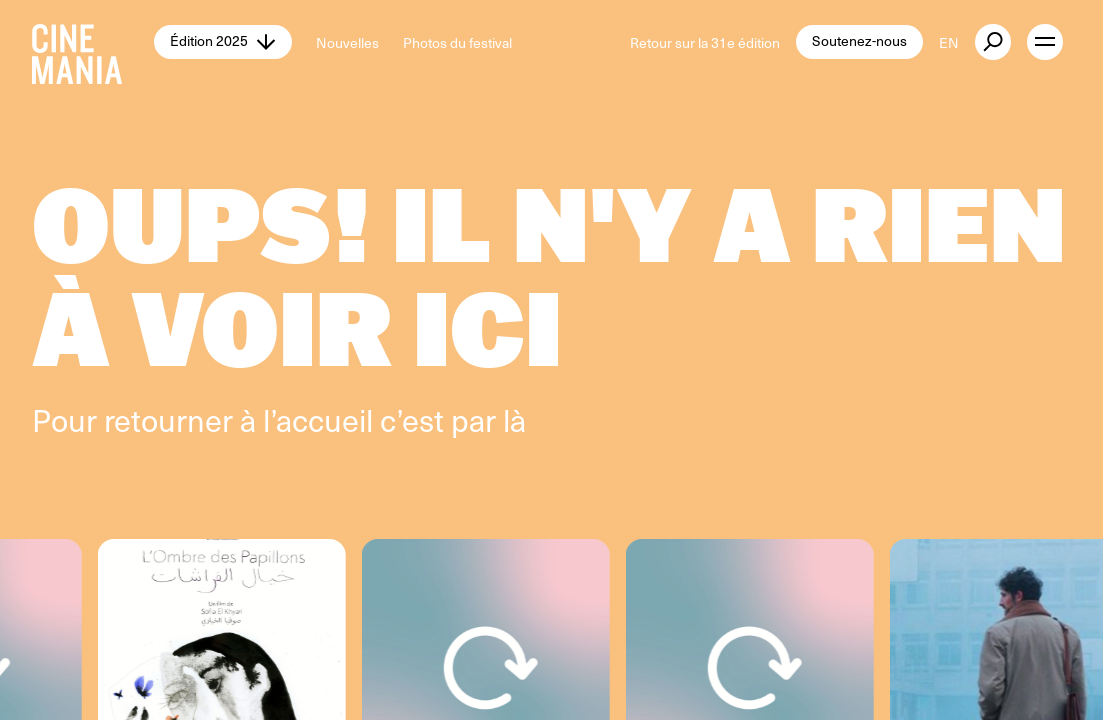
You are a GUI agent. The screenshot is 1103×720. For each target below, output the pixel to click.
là (514, 419)
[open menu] (1045, 42)
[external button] (993, 42)
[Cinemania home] (93, 42)
